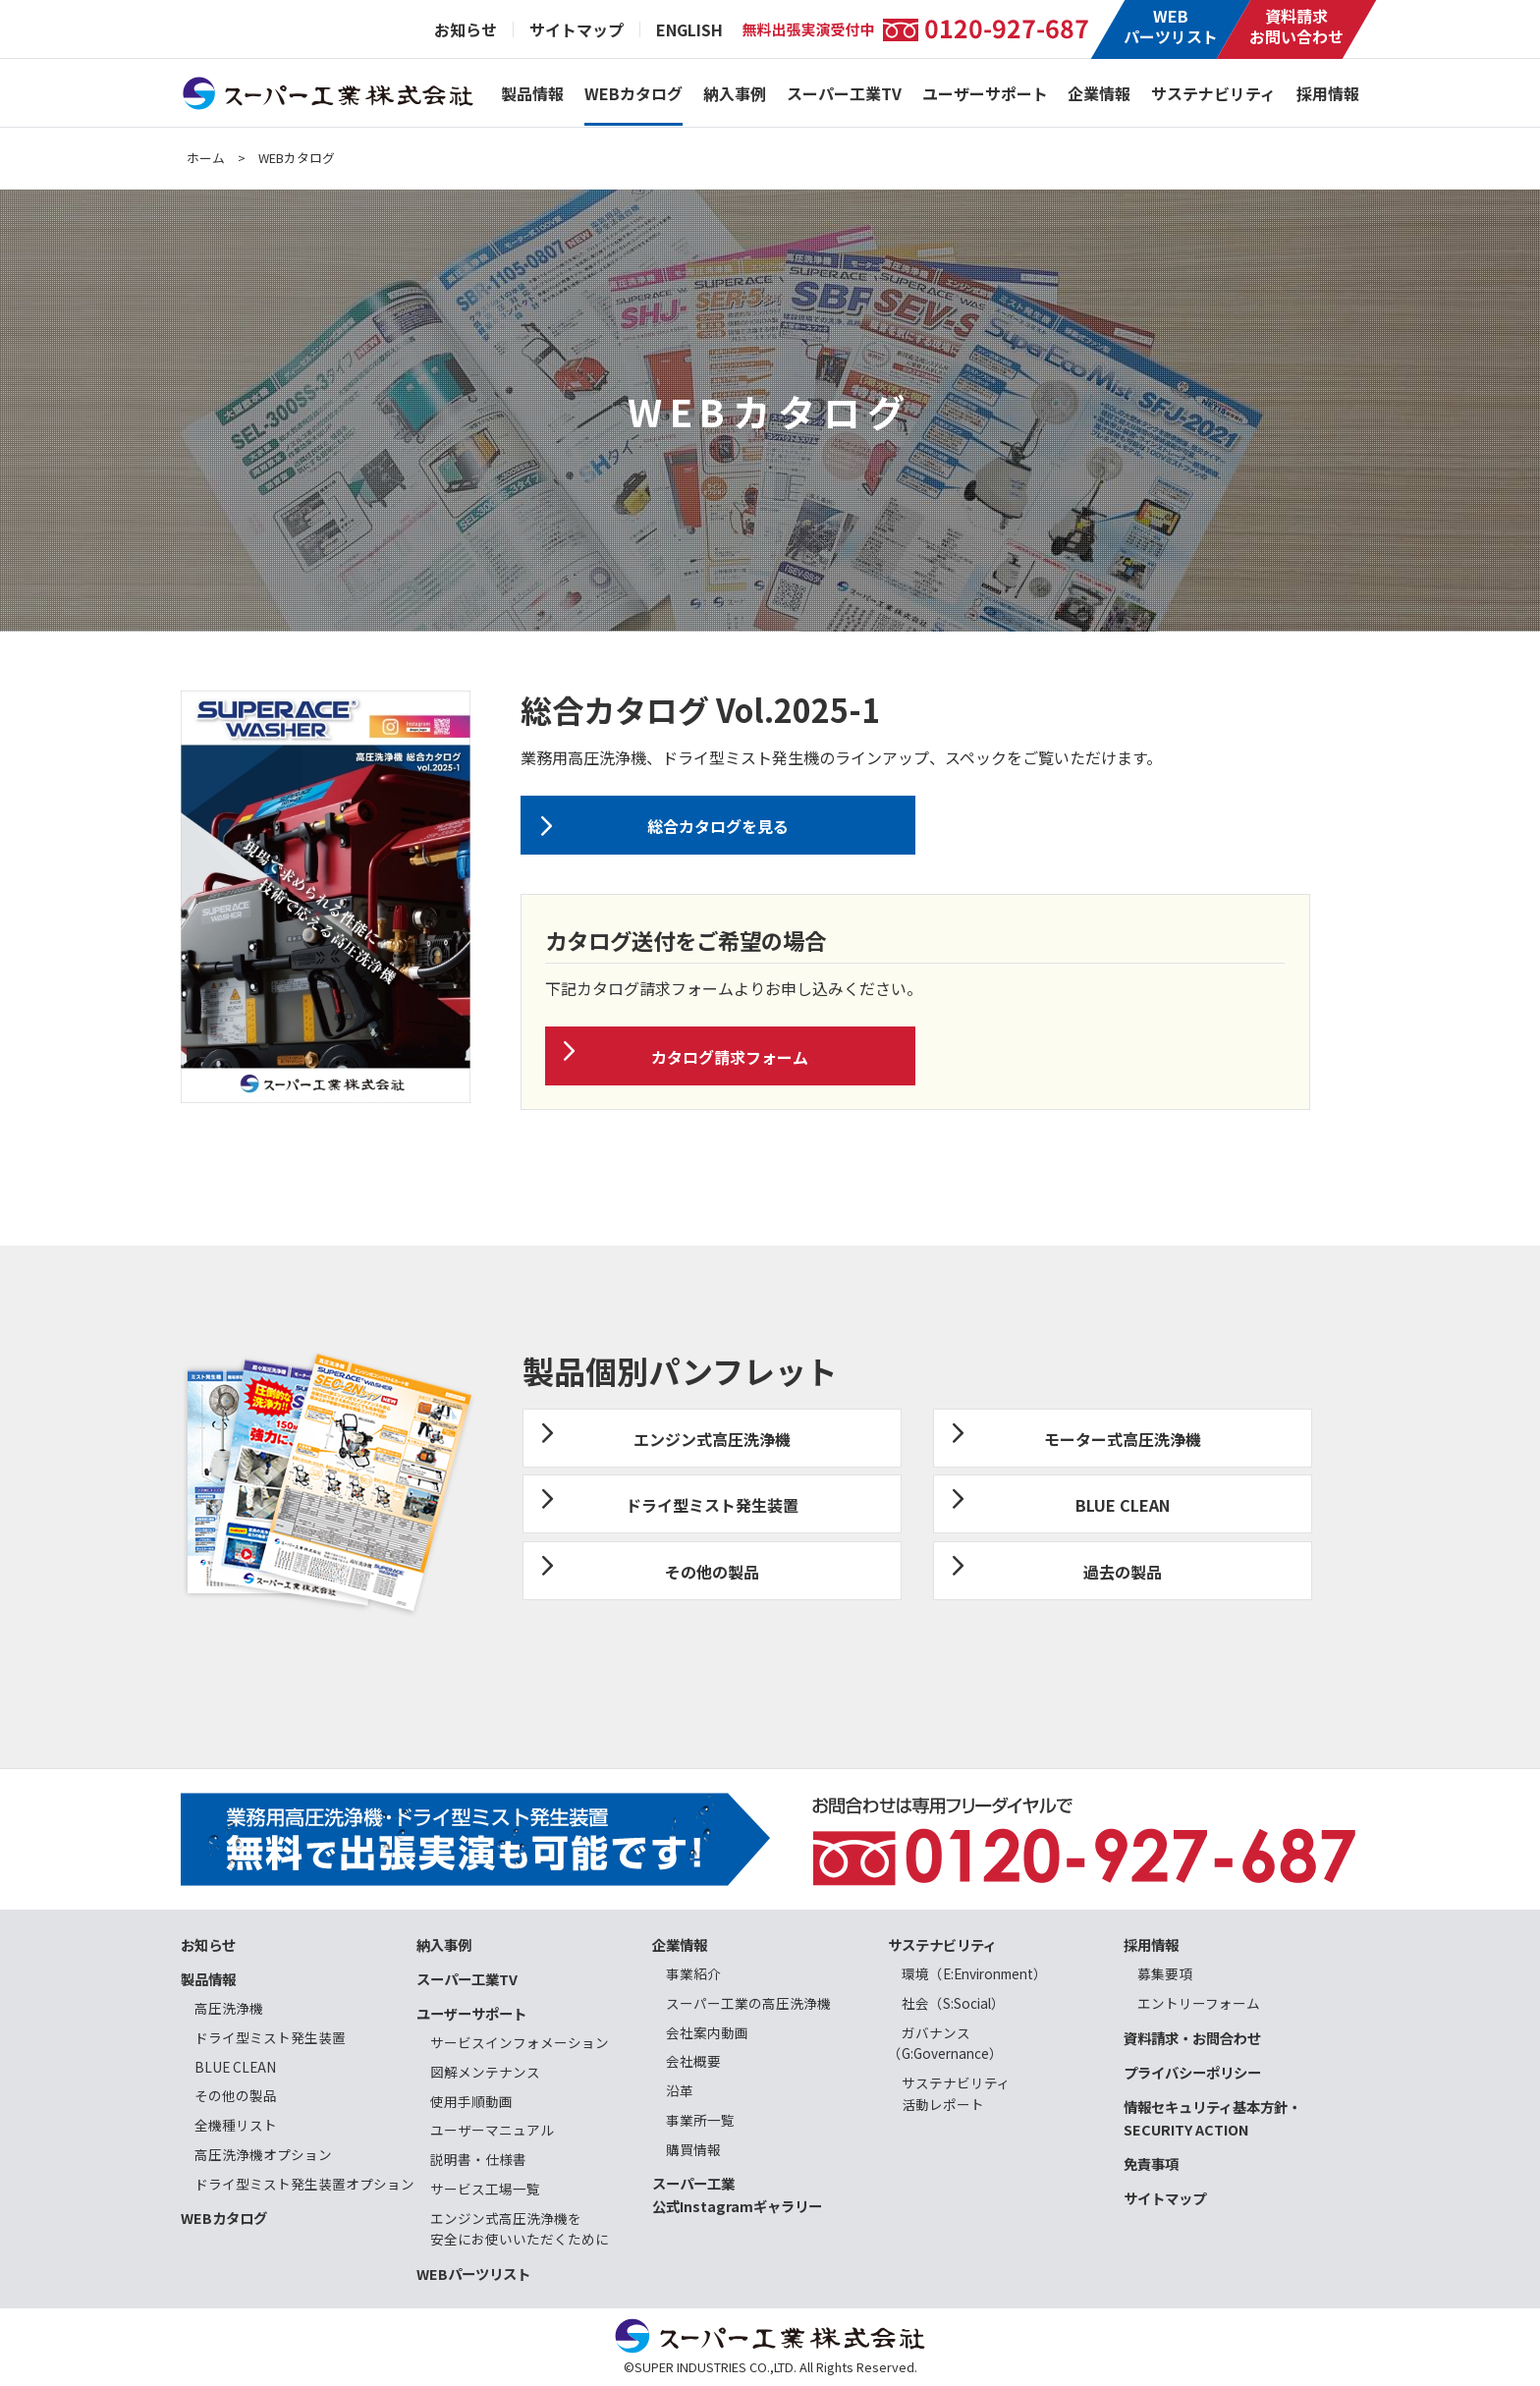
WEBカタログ (633, 93)
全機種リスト (235, 2125)
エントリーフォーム (1198, 2003)
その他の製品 (712, 1571)
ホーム (206, 157)
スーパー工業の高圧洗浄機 (748, 2003)
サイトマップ (576, 29)
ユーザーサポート (985, 93)
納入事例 (734, 93)
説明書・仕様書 (478, 2159)
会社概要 (693, 2061)
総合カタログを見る (718, 826)
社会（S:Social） (953, 2003)
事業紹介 (693, 1973)
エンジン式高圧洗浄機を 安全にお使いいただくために (512, 2228)
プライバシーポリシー (1192, 2072)
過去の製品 (1122, 1571)
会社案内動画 (707, 2032)
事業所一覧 (700, 2120)
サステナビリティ (1213, 93)
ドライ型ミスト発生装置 (712, 1505)
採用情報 (1327, 93)
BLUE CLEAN (1122, 1505)
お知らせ (465, 29)
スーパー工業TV (844, 93)
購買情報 (693, 2149)
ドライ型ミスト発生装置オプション (304, 2183)
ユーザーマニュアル (492, 2129)
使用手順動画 (471, 2101)
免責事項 (1151, 2163)
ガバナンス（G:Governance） (945, 2043)
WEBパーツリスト (1171, 26)
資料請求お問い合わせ (1296, 26)
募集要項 (1164, 1973)
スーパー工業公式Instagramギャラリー (737, 2194)
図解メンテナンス (485, 2071)
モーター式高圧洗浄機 (1122, 1439)
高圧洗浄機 (228, 2008)
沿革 (679, 2090)
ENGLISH (689, 29)
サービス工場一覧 (485, 2188)
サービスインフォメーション (519, 2042)
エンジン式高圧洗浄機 (712, 1439)
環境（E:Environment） (974, 1973)
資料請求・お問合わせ (1192, 2037)
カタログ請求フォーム (729, 1057)
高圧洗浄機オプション (263, 2154)
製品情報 (532, 93)
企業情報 (1099, 93)
